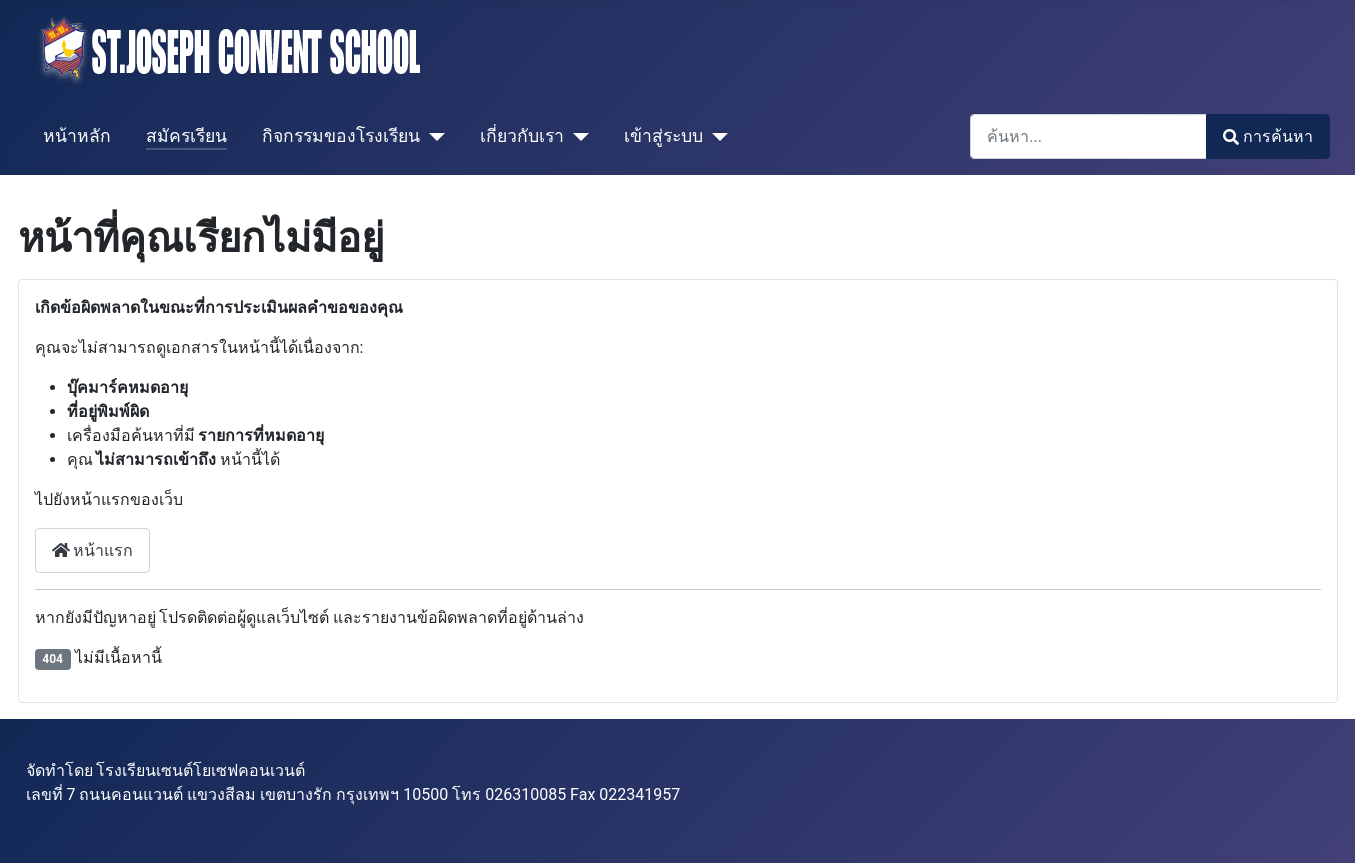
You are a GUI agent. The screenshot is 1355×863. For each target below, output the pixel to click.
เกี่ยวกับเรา (522, 136)
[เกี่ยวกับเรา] (576, 136)
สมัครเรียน (186, 136)
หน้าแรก (93, 550)
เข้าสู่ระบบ (663, 136)
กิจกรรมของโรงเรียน (341, 136)
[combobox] (1088, 136)
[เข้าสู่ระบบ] (715, 136)
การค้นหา (1267, 136)
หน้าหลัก (77, 136)
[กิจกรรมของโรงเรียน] (432, 136)
